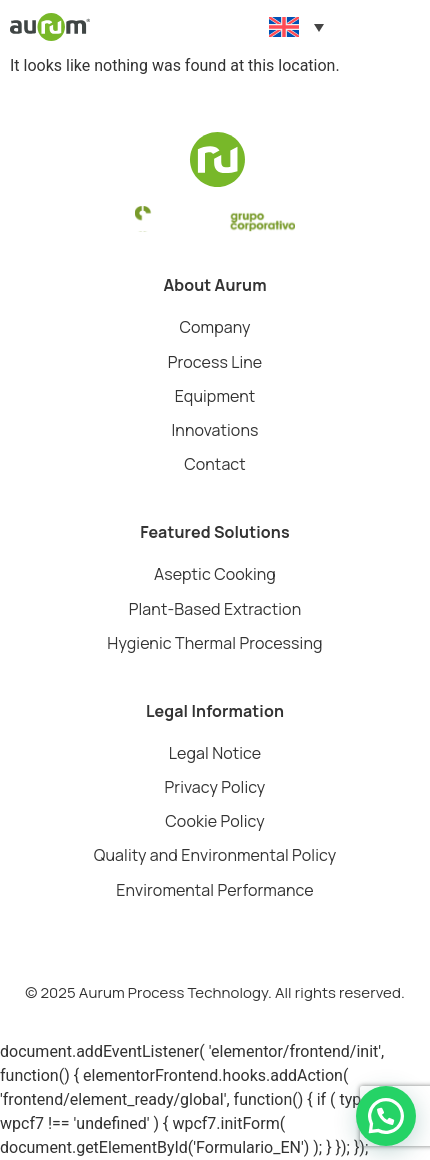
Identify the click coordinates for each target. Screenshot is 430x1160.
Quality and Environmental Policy (215, 855)
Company (214, 327)
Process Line (215, 362)
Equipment (215, 396)
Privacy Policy (215, 787)
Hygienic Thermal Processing (214, 643)
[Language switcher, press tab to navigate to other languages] (296, 27)
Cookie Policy (214, 821)
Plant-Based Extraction (215, 609)
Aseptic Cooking (215, 574)
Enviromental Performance (215, 890)
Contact (215, 464)
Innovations (215, 430)
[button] (414, 27)
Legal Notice (215, 753)
